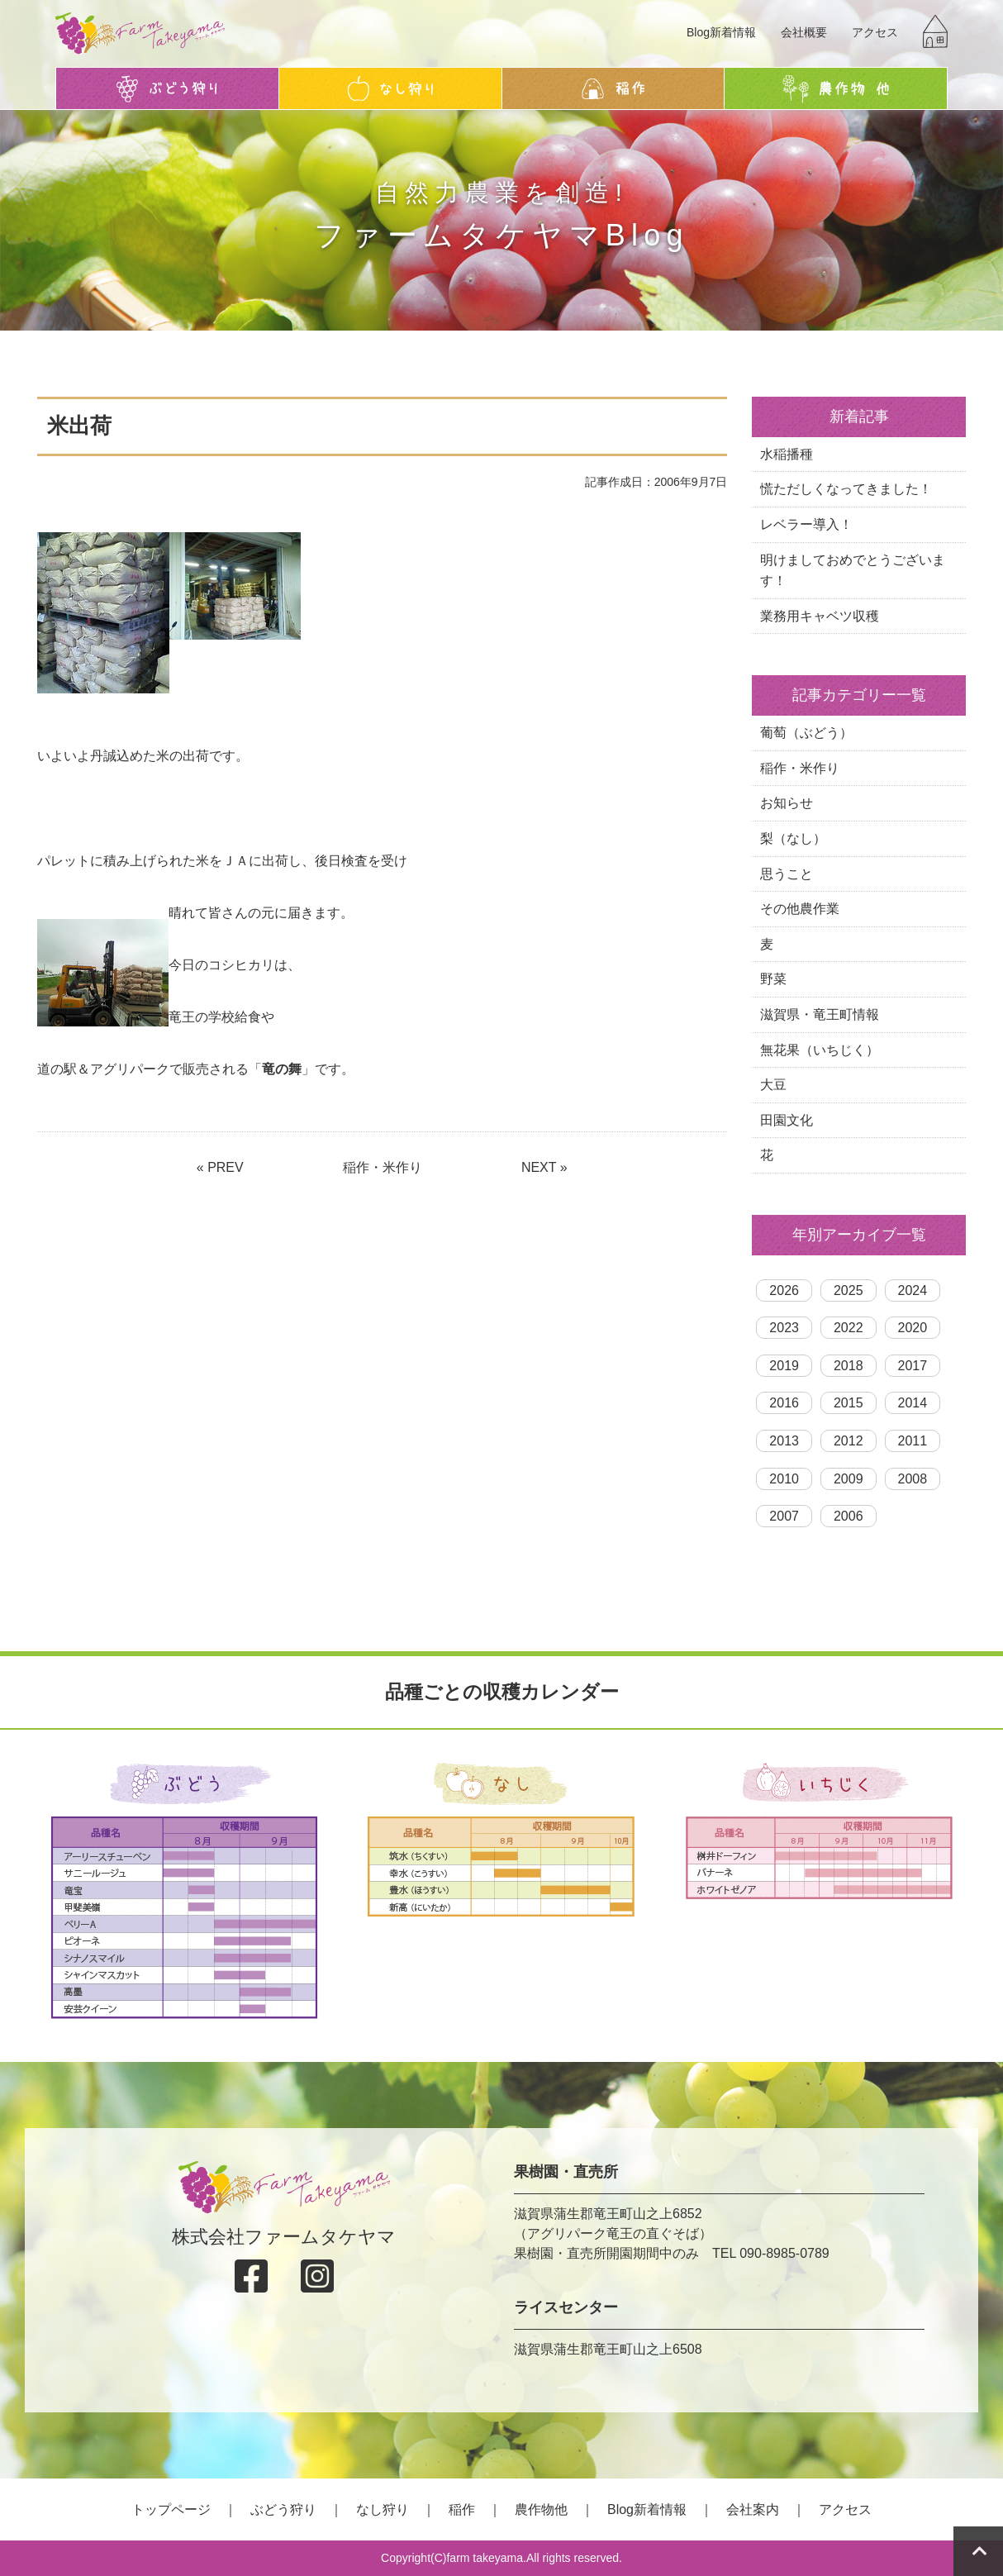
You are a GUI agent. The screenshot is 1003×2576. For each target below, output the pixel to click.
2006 (848, 1516)
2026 (784, 1290)
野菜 (773, 979)
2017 (913, 1366)
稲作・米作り (382, 1167)
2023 (784, 1328)
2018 (848, 1366)
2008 (913, 1479)
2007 (784, 1516)
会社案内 (752, 2509)
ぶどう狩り (283, 2509)
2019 (784, 1366)
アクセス (875, 32)
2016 (784, 1403)
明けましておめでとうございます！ (852, 570)
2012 (848, 1441)
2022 (848, 1328)
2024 (913, 1290)
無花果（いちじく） (819, 1050)
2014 (913, 1403)
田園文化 (786, 1120)
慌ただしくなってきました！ (846, 489)
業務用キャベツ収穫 (819, 616)
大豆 (773, 1085)
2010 (784, 1479)
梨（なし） (793, 838)
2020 (913, 1328)
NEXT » (544, 1167)
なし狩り (382, 2509)
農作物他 (541, 2509)
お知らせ (786, 803)
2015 (848, 1403)
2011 (913, 1441)
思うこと (786, 874)
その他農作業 (799, 909)
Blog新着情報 (721, 32)
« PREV (220, 1167)
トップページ (171, 2509)
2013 (784, 1441)
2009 (848, 1479)
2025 (848, 1290)
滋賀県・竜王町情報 (819, 1014)
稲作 (462, 2509)
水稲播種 (786, 454)
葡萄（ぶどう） (806, 733)
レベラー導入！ (806, 524)
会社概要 (804, 32)
